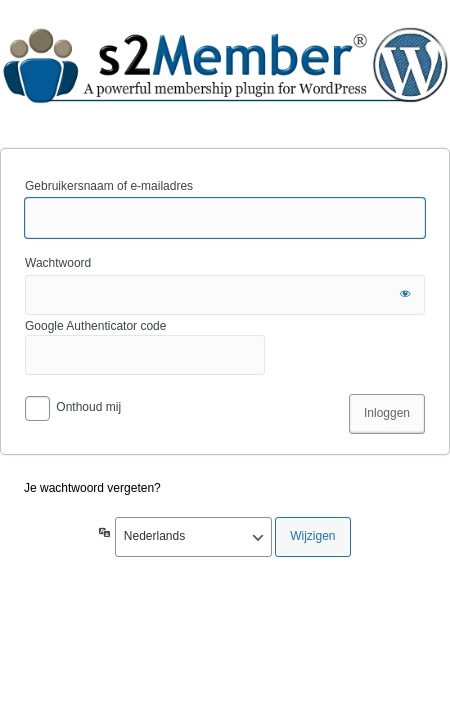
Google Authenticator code (145, 347)
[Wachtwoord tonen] (405, 295)
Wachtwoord (58, 263)
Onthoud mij (88, 407)
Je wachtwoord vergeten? (92, 488)
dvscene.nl (225, 73)
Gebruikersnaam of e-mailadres (109, 186)
